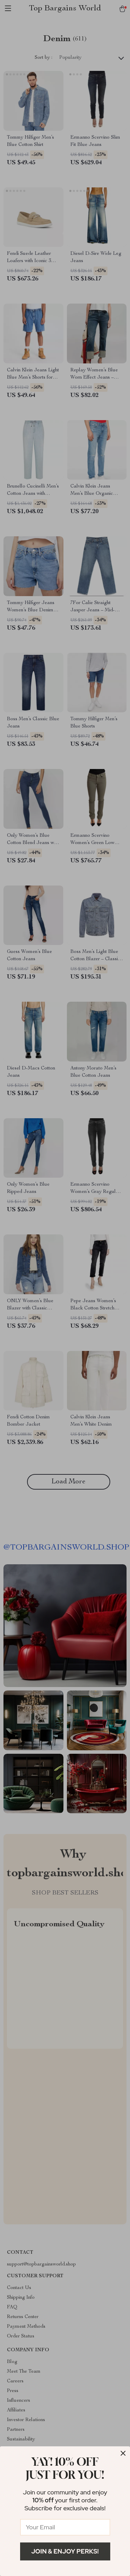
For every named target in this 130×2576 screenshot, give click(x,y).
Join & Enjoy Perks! (65, 2551)
